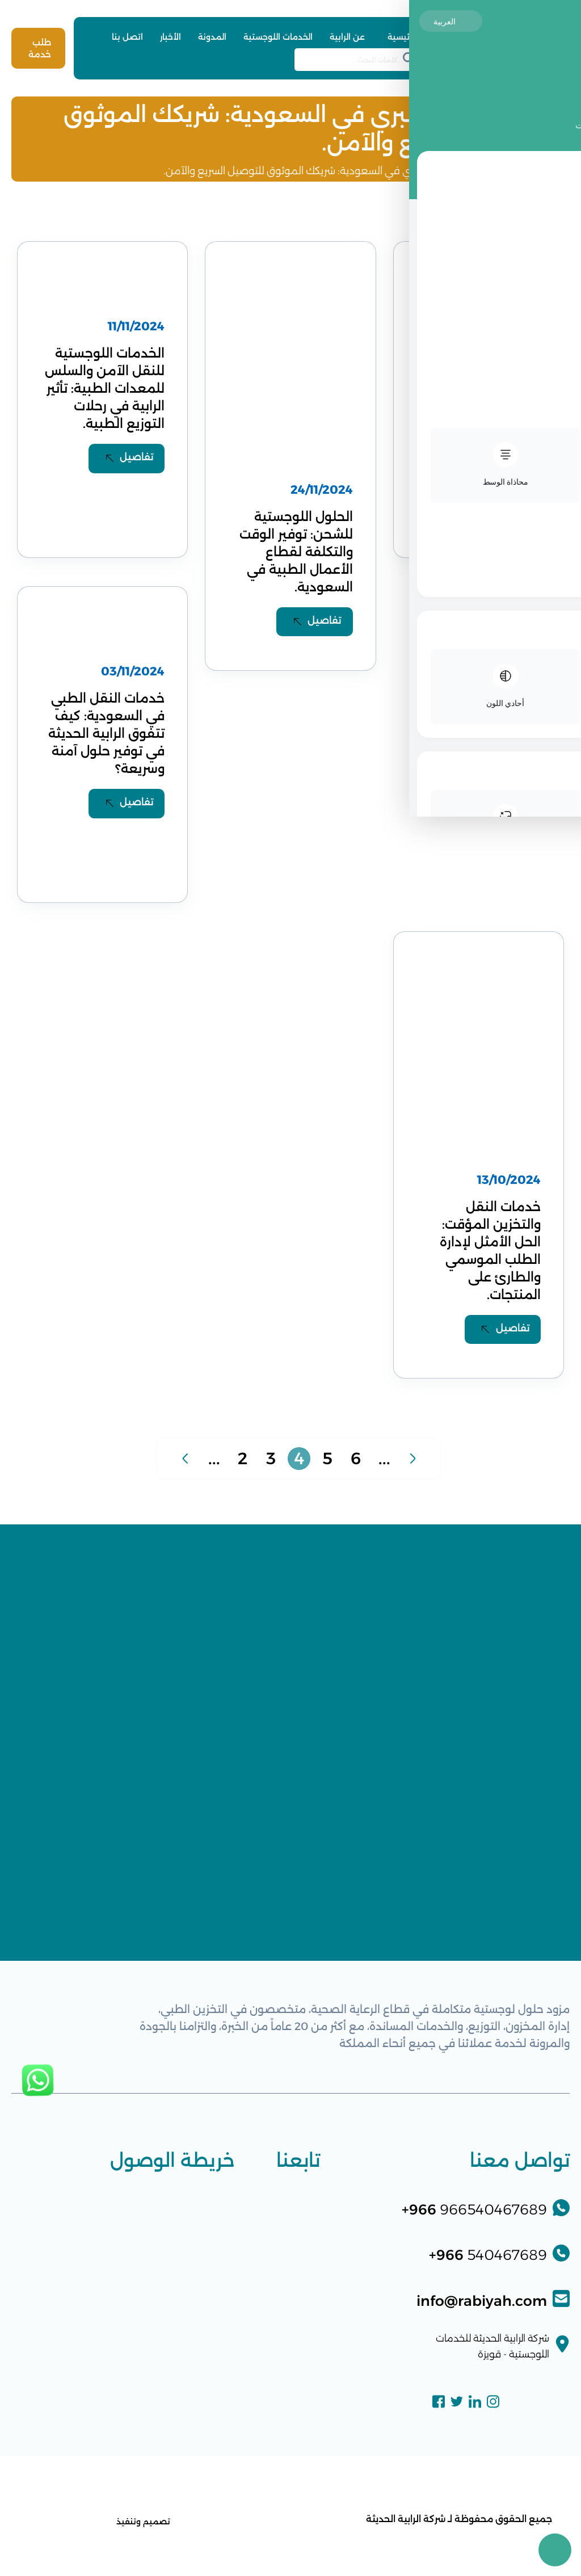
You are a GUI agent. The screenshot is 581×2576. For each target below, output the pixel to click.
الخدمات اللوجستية (278, 37)
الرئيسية (402, 37)
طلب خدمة (39, 48)
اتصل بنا (127, 37)
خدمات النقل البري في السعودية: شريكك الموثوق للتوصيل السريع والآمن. (322, 171)
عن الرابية (347, 37)
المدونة (212, 37)
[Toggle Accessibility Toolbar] (554, 2549)
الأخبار (170, 37)
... (214, 1468)
